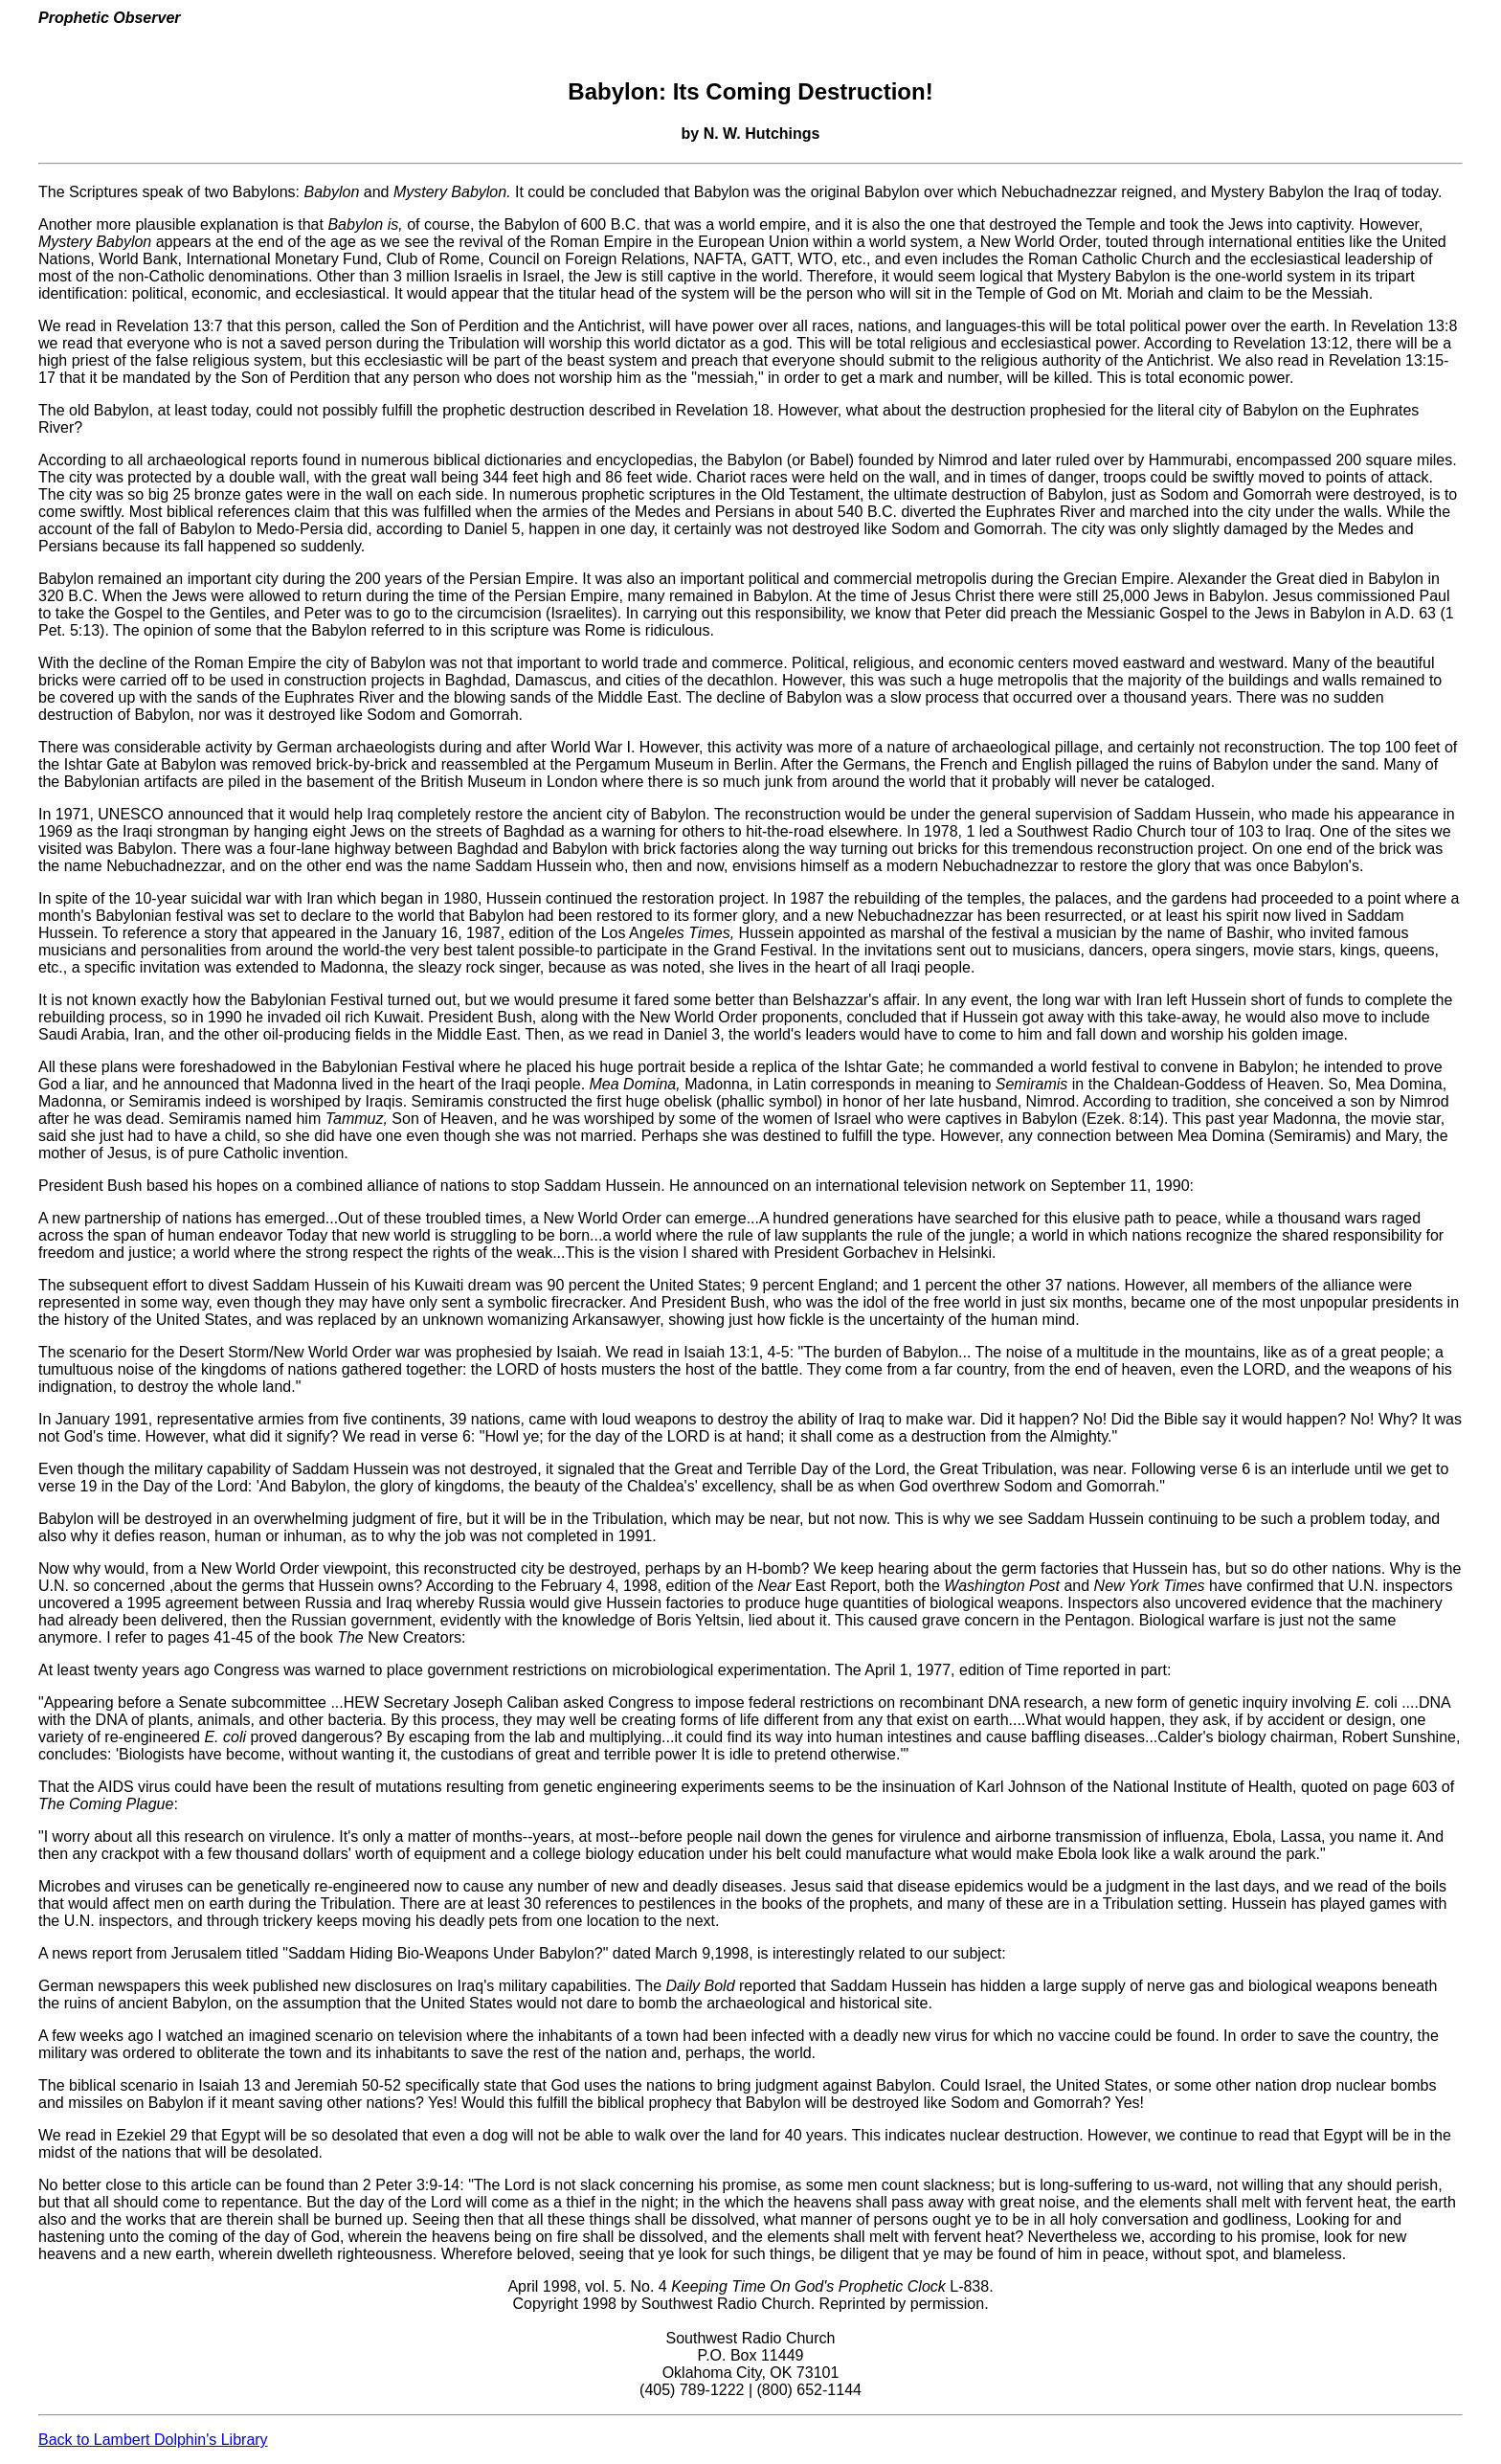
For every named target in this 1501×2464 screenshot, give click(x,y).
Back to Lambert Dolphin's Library (153, 2439)
